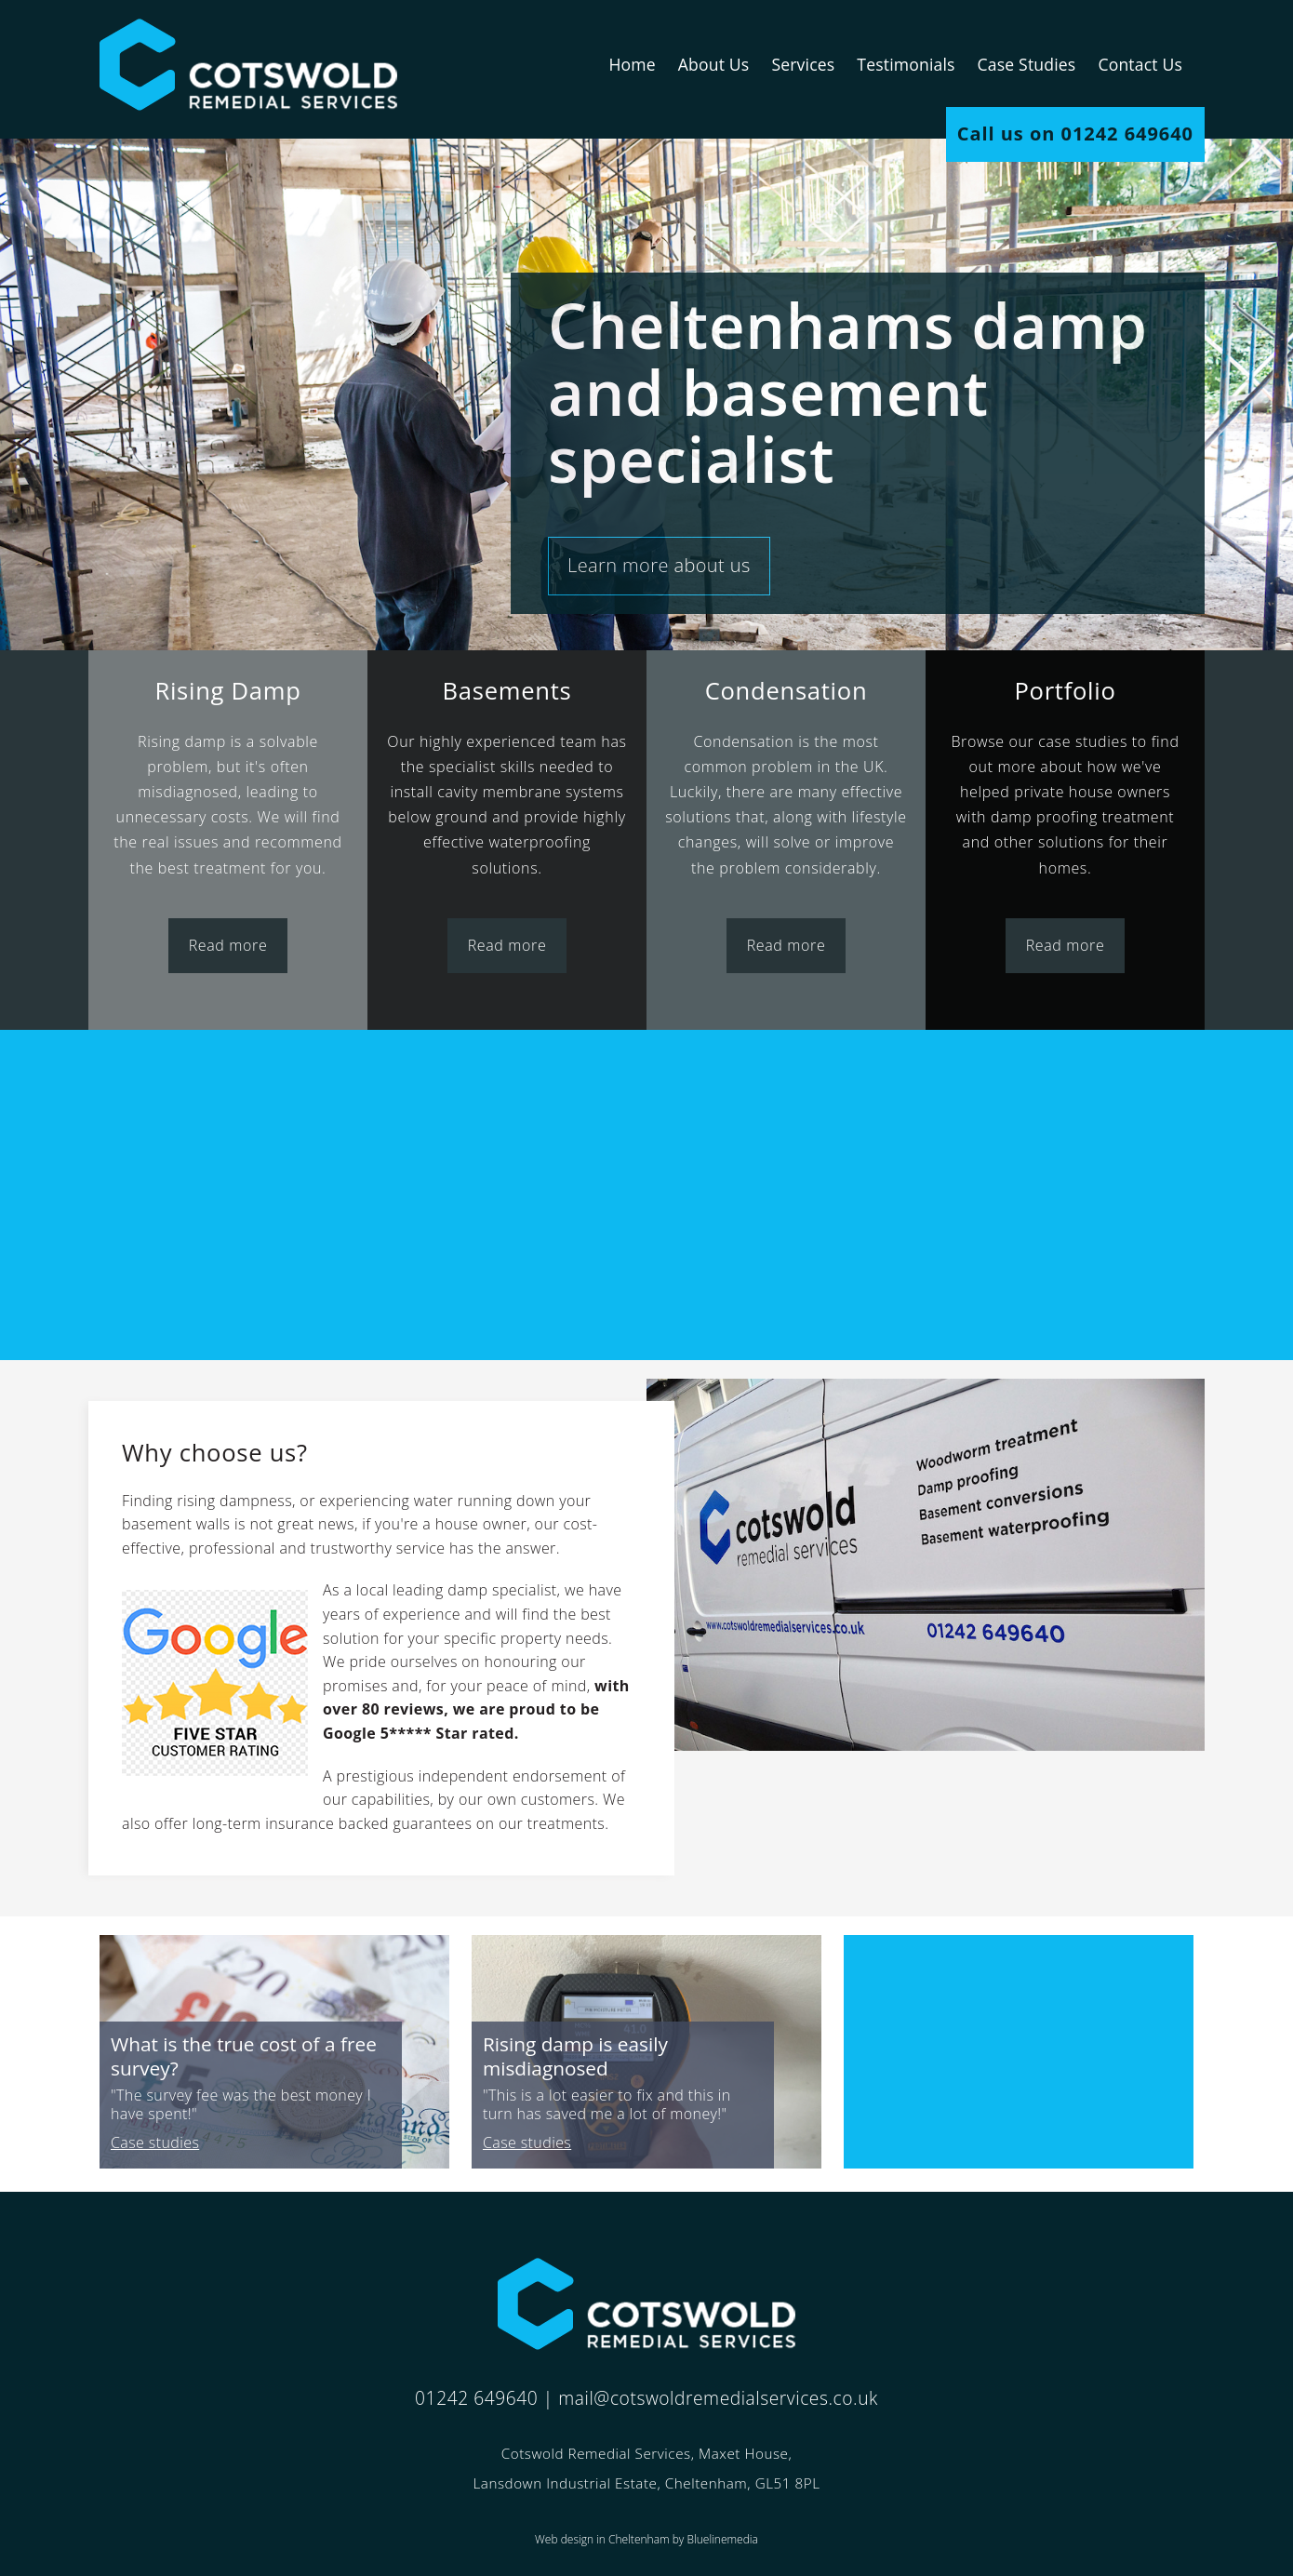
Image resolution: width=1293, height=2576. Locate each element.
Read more (228, 945)
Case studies (155, 2142)
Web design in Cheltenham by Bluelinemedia (646, 2539)
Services (802, 64)
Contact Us (1140, 64)
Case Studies (1027, 64)
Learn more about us (659, 565)
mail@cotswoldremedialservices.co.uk (718, 2397)
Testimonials (905, 64)
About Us (714, 64)
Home (631, 64)
